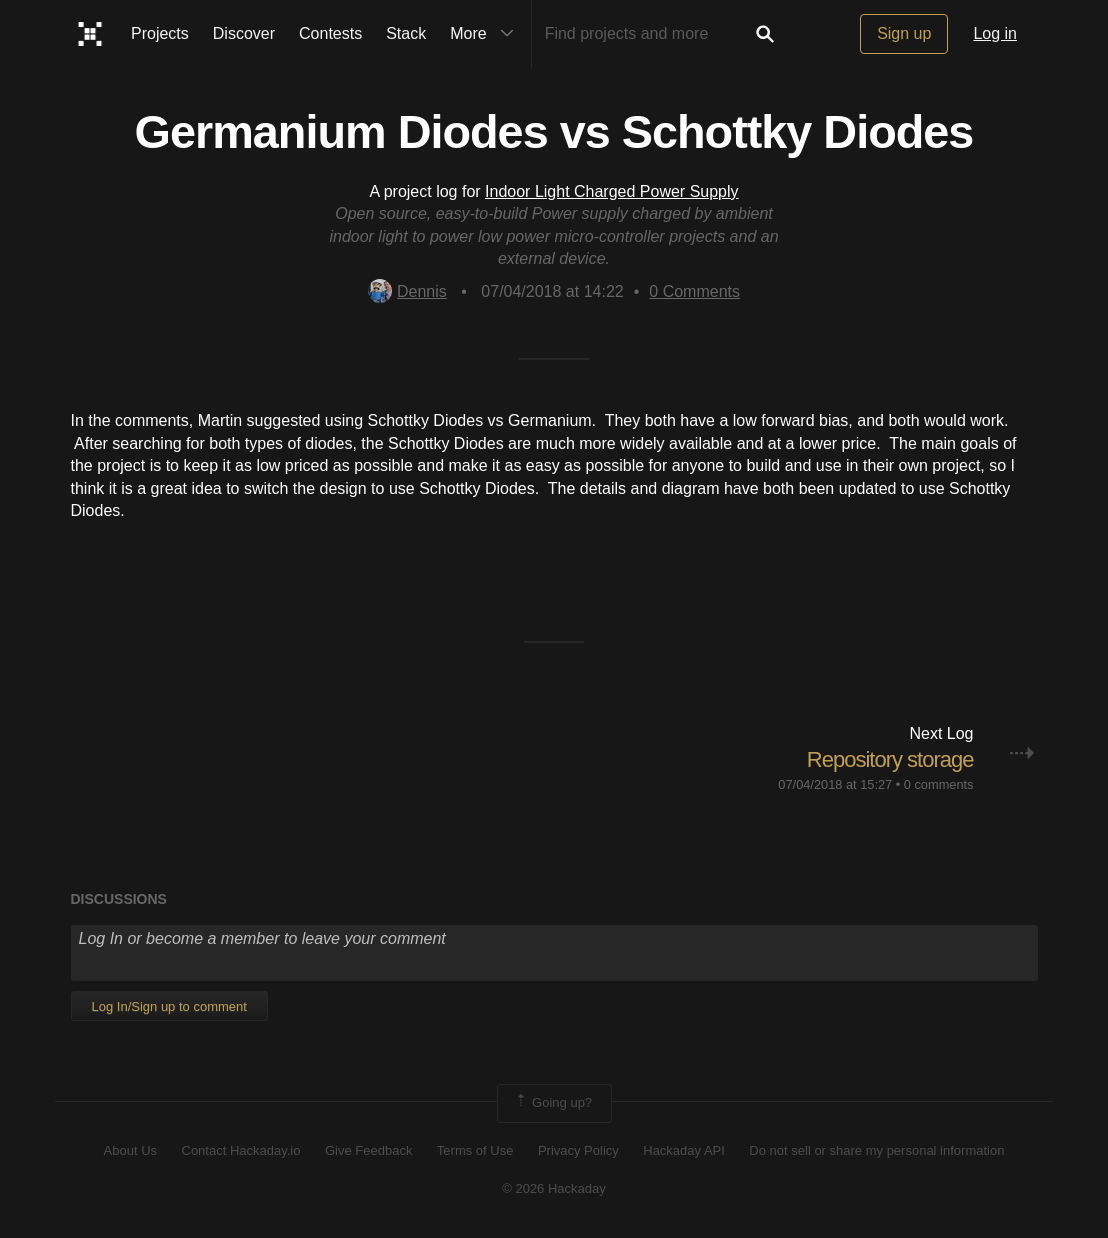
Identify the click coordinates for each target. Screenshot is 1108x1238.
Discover (244, 33)
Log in (995, 33)
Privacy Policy (578, 1150)
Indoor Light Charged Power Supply (612, 191)
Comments (694, 291)
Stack (406, 33)
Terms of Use (475, 1150)
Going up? (553, 1103)
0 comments (939, 784)
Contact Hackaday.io (241, 1150)
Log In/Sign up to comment (169, 1006)
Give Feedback (368, 1150)
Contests (330, 33)
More (486, 34)
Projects (160, 33)
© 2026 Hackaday (554, 1188)
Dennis (407, 291)
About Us (130, 1150)
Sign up (904, 33)
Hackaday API (684, 1150)
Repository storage (890, 759)
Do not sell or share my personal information (876, 1150)
